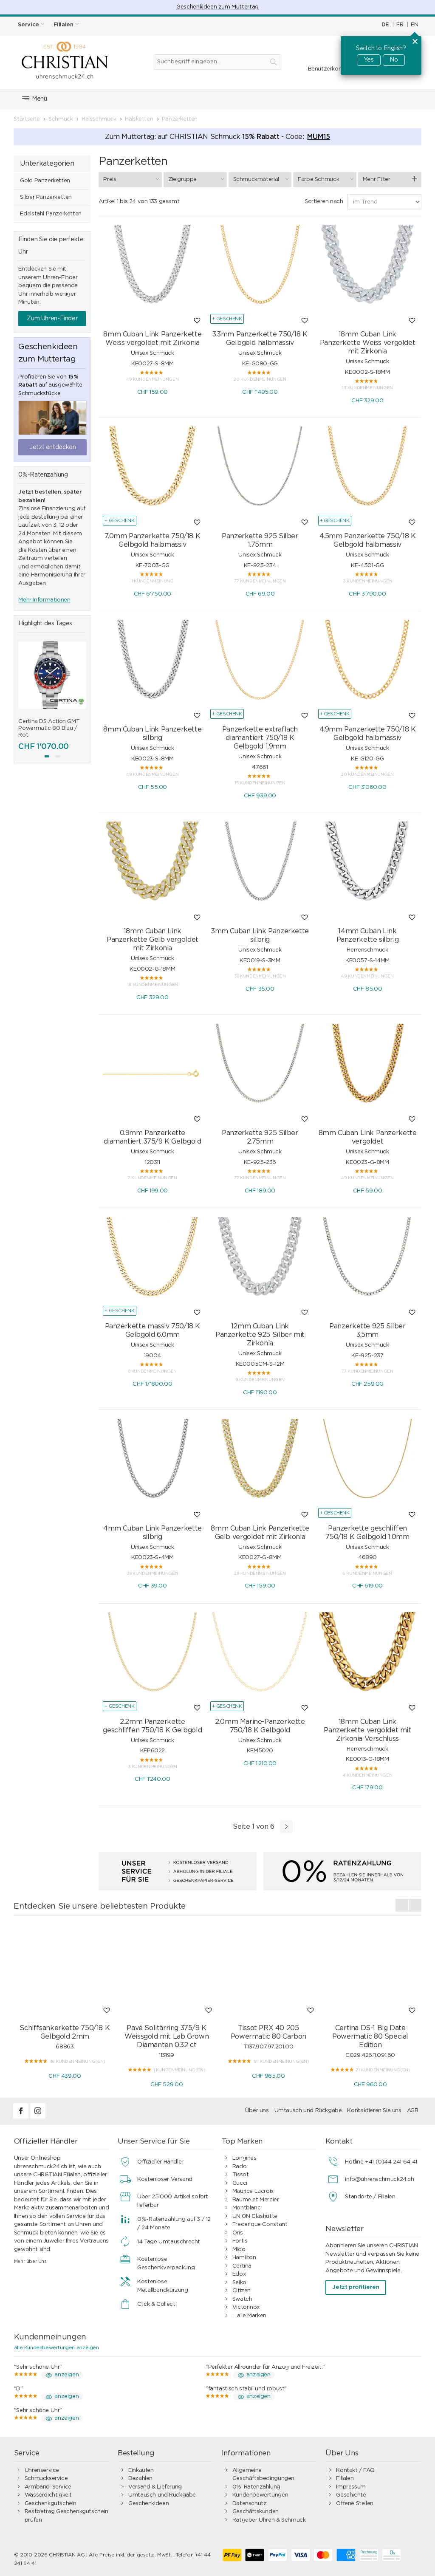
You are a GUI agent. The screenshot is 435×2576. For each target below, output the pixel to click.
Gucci (239, 2183)
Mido (238, 2249)
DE (385, 25)
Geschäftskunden (255, 2511)
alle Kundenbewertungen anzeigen (56, 2347)
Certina (241, 2266)
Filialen (344, 2478)
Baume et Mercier (255, 2200)
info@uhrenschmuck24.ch (379, 2179)
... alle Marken (249, 2316)
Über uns (257, 2110)
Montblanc (246, 2208)
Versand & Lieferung (155, 2487)
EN (414, 25)
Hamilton (244, 2257)
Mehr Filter (376, 179)
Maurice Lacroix (253, 2191)
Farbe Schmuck (327, 179)
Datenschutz (249, 2503)
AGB (412, 2110)
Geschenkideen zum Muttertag (217, 7)
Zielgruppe (197, 179)
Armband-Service (48, 2487)
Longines (244, 2158)
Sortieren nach (324, 201)
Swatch (242, 2299)
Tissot (240, 2175)
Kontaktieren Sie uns (374, 2110)
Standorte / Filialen (370, 2197)
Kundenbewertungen (260, 2495)
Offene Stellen (354, 2503)
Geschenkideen (148, 2503)
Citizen (241, 2291)
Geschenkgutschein (50, 2503)
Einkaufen (141, 2470)
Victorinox (246, 2307)
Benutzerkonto (328, 69)
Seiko (239, 2282)
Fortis (240, 2241)
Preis (132, 179)
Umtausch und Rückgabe (308, 2110)
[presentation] (401, 1905)
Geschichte (351, 2495)
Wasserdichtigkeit (48, 2495)
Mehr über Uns (30, 2261)
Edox (239, 2274)
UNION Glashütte (254, 2216)
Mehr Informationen (44, 600)
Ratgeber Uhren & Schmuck (269, 2520)
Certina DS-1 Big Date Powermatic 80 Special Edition (370, 2036)
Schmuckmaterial (262, 179)
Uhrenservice (42, 2470)
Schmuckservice (46, 2478)
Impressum (351, 2487)
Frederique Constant (260, 2224)
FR (399, 25)
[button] (46, 756)
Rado (239, 2166)
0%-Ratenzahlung (256, 2487)
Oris (237, 2233)
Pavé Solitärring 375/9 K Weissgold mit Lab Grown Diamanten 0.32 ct (166, 2036)
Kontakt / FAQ (355, 2470)
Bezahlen (140, 2478)
